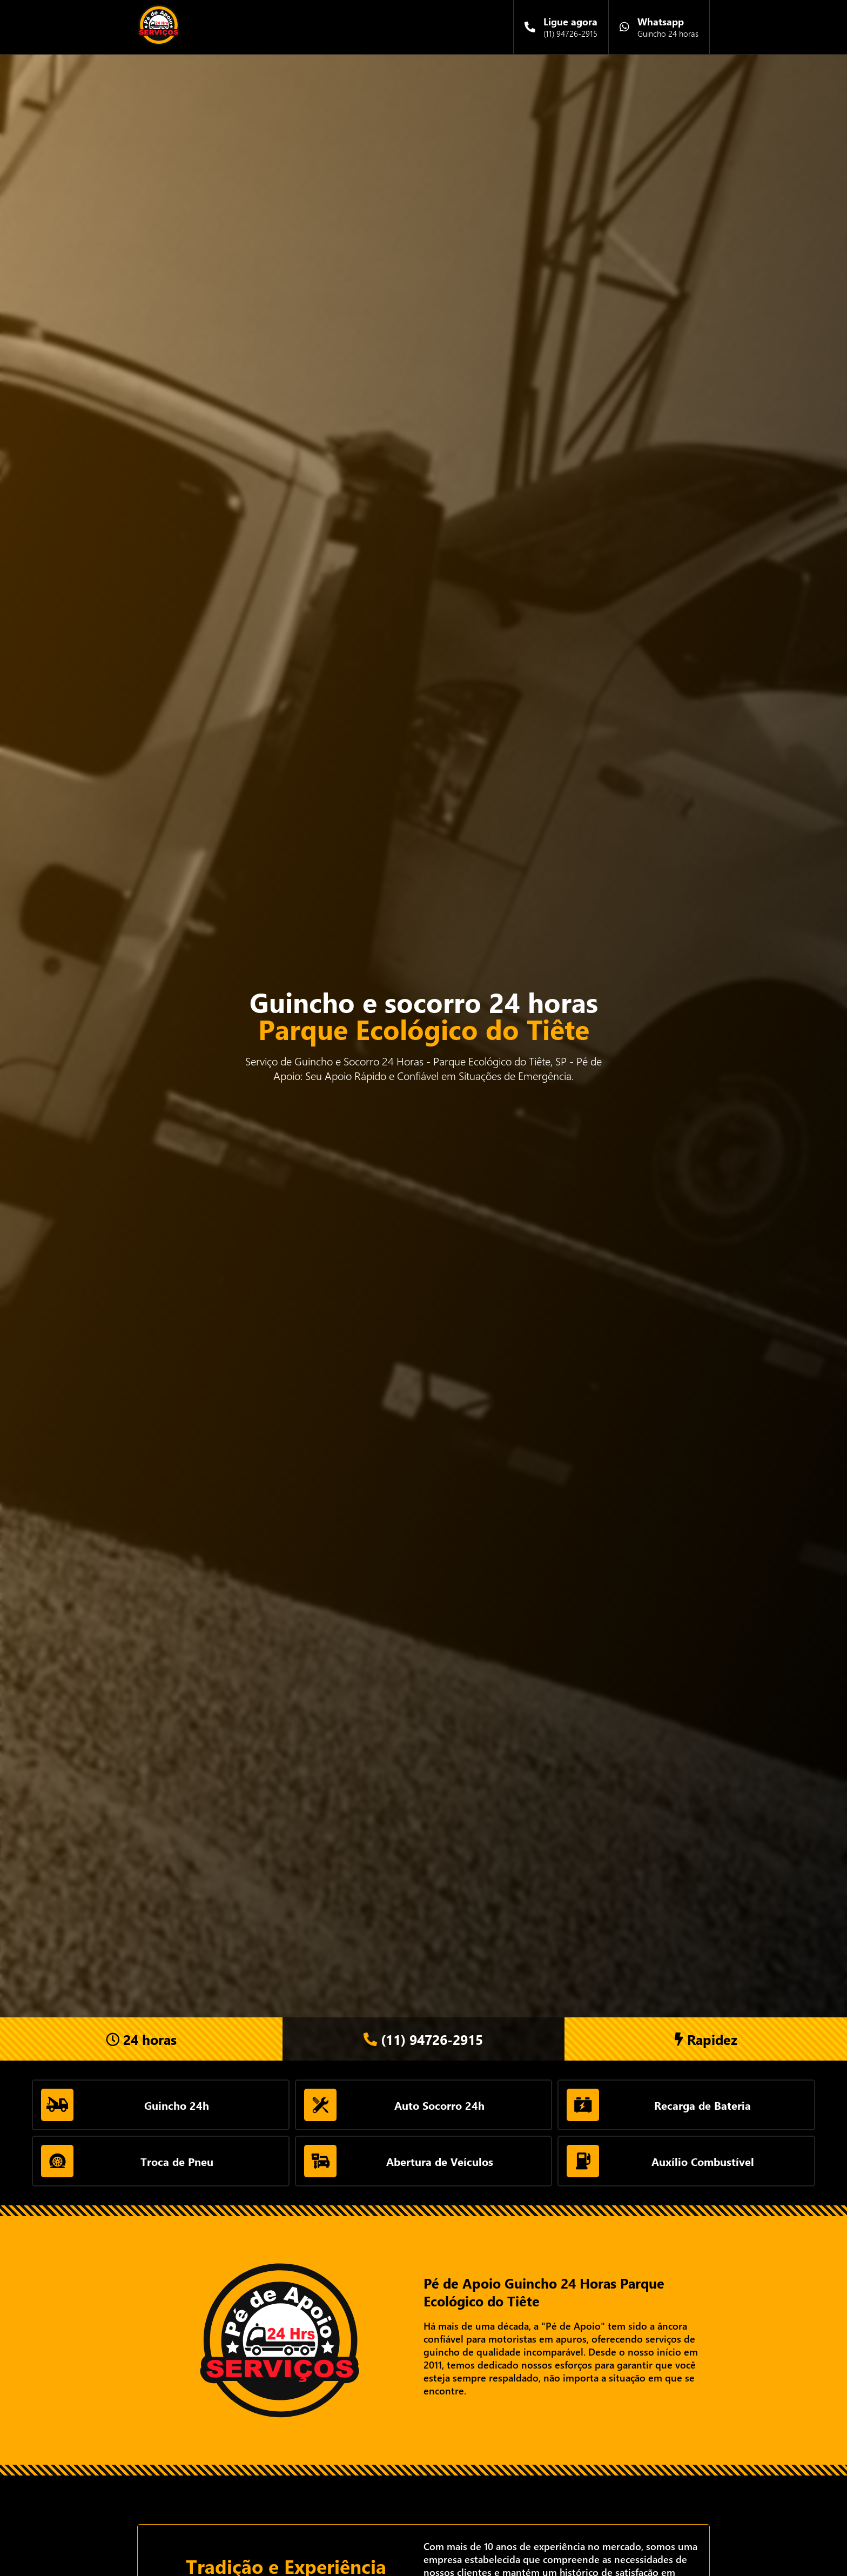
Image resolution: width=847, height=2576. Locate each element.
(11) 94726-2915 (423, 2039)
